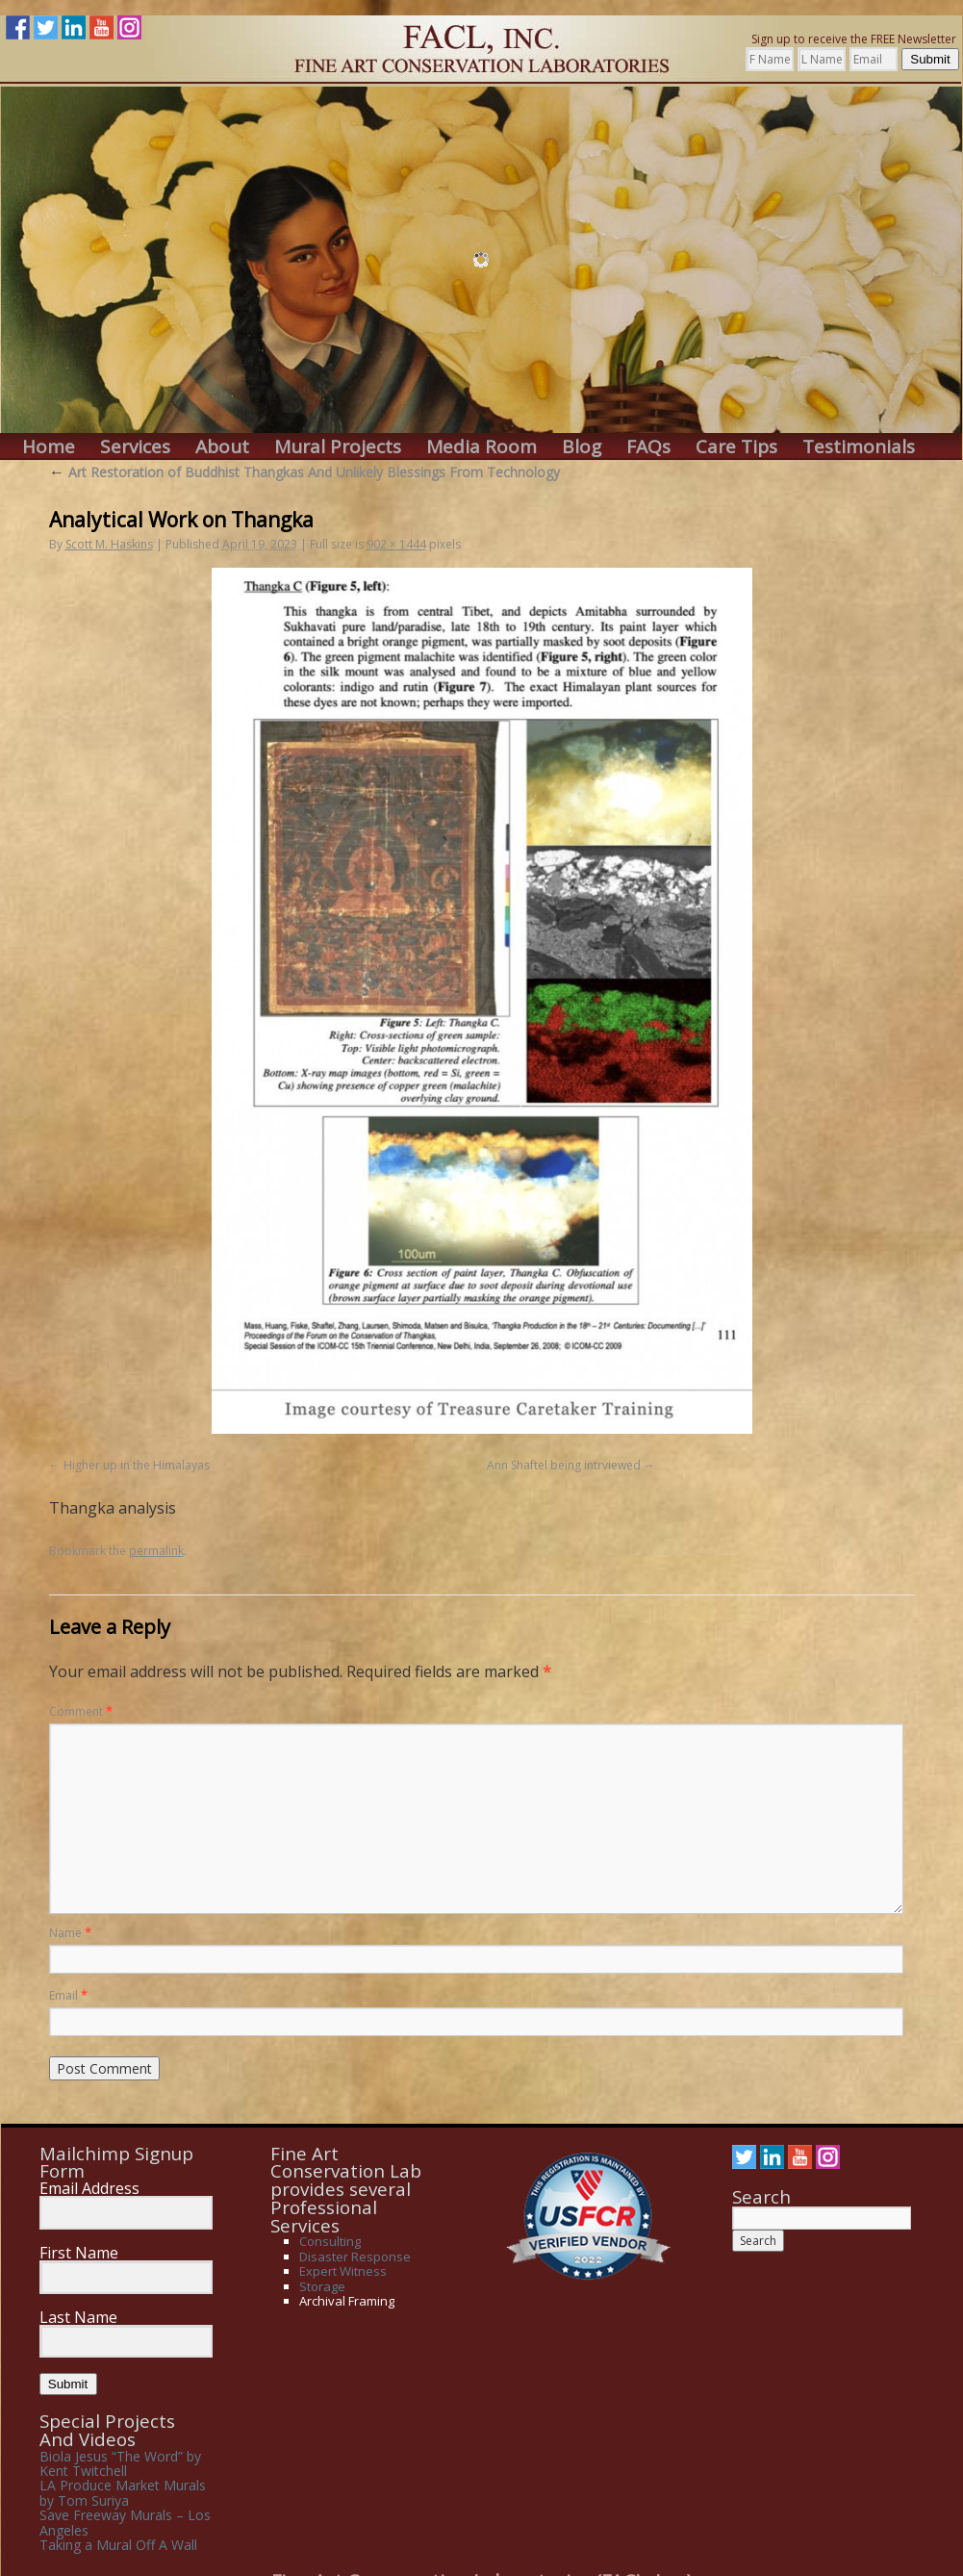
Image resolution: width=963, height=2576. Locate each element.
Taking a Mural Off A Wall (118, 2545)
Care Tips (736, 447)
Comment (81, 1711)
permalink (156, 1551)
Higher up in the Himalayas (136, 1465)
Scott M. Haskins (109, 544)
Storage (322, 2286)
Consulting (330, 2241)
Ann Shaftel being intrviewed (564, 1465)
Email (68, 1995)
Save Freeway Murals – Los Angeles (125, 2522)
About (222, 447)
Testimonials (858, 447)
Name (70, 1933)
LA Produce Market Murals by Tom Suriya (122, 2492)
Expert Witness (343, 2271)
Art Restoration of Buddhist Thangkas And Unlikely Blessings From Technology (304, 472)
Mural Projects (337, 447)
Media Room (481, 447)
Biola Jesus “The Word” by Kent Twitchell (120, 2463)
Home (48, 447)
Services (135, 447)
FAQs (648, 447)
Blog (581, 447)
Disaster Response (355, 2256)
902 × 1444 (396, 544)
